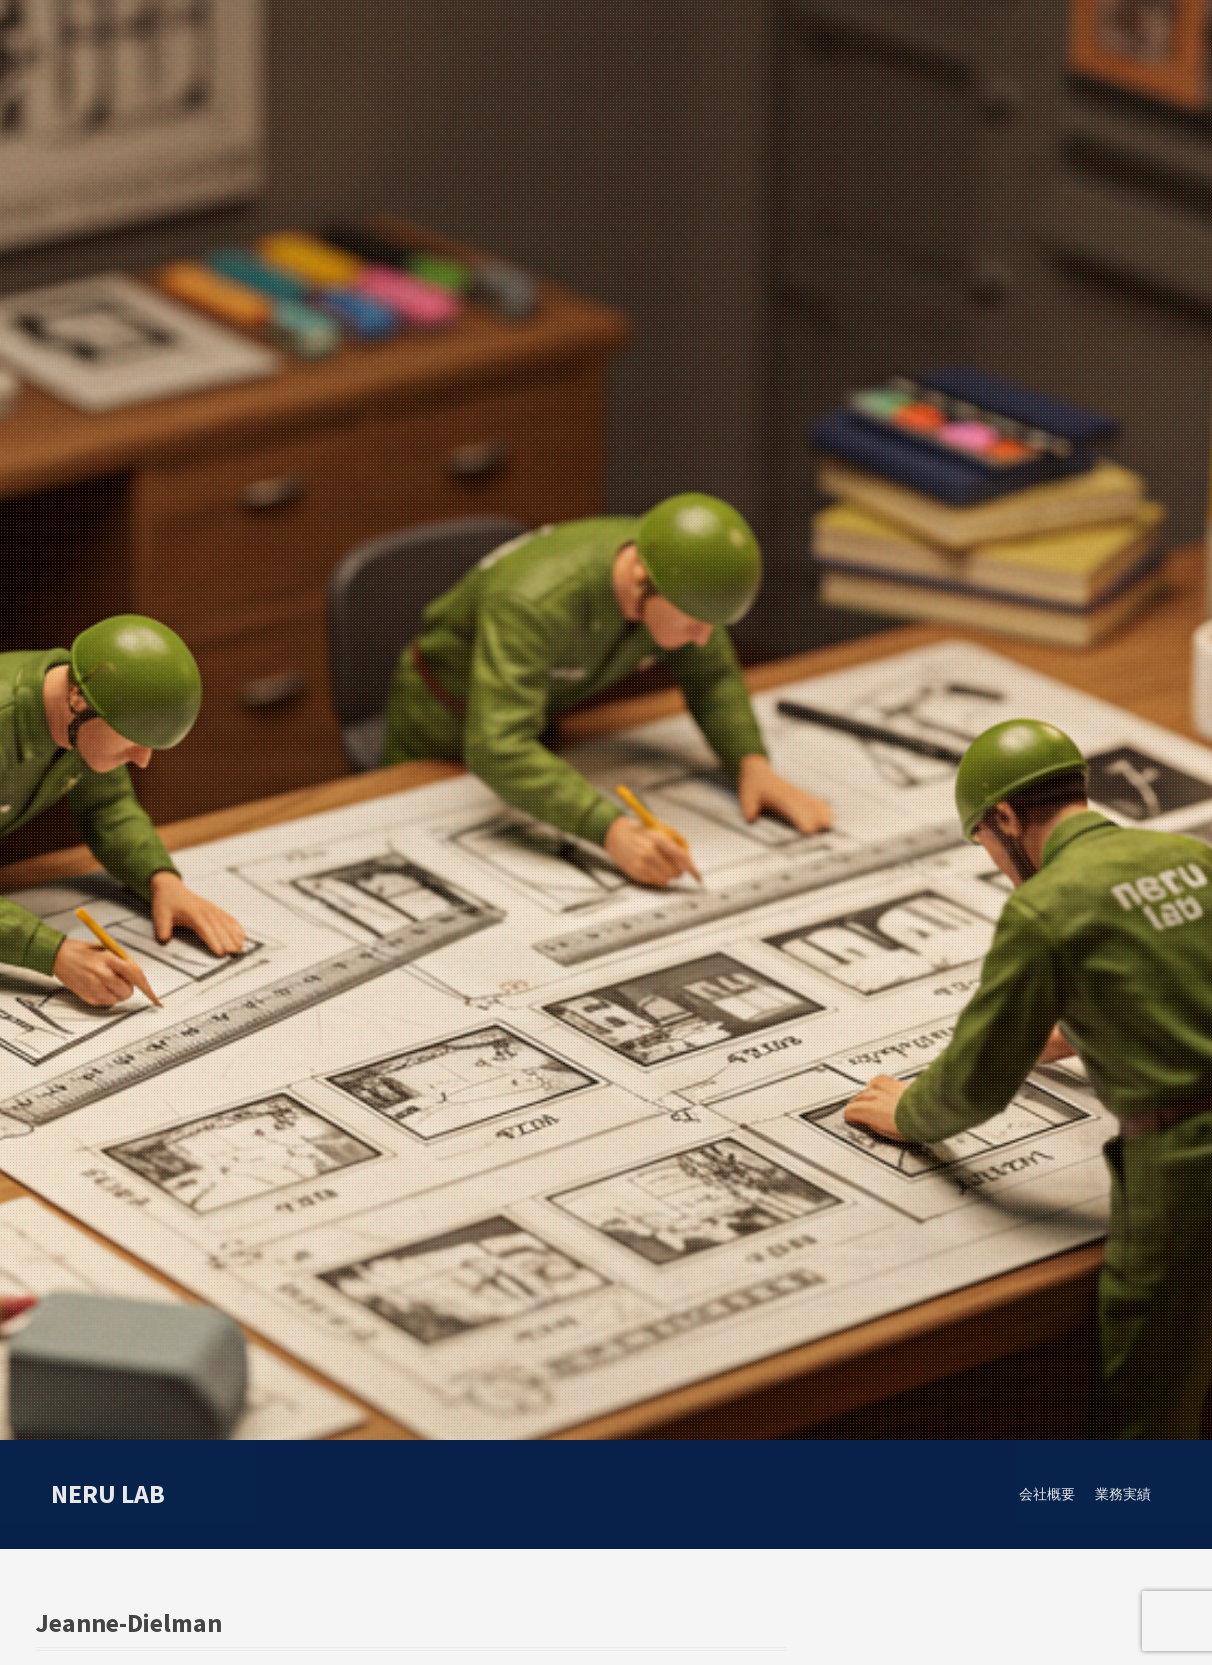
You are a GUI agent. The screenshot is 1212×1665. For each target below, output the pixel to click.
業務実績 (1123, 1494)
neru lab (108, 1493)
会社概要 (1047, 1494)
